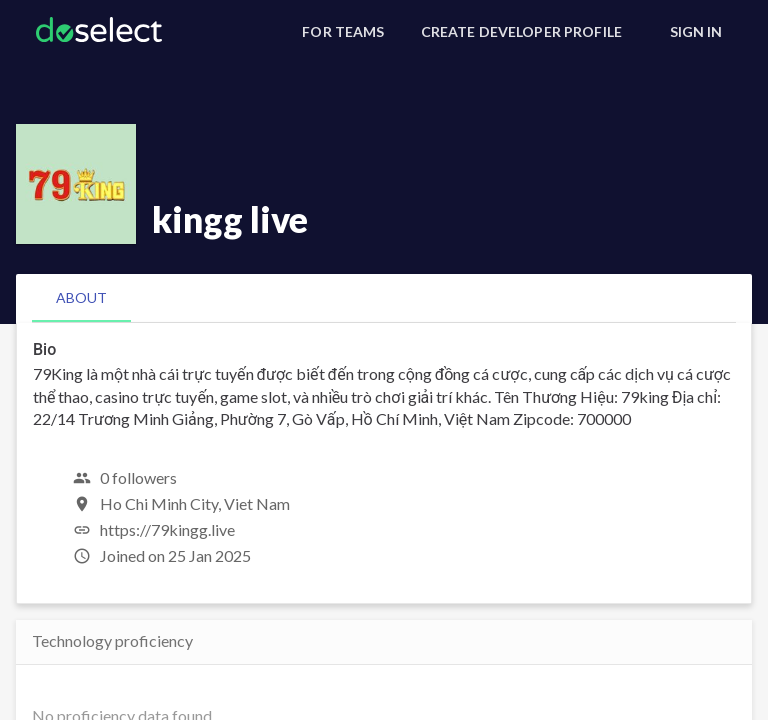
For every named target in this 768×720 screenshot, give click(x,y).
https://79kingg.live (167, 529)
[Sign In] (696, 32)
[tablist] (384, 298)
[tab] (81, 298)
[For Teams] (343, 32)
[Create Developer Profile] (521, 32)
